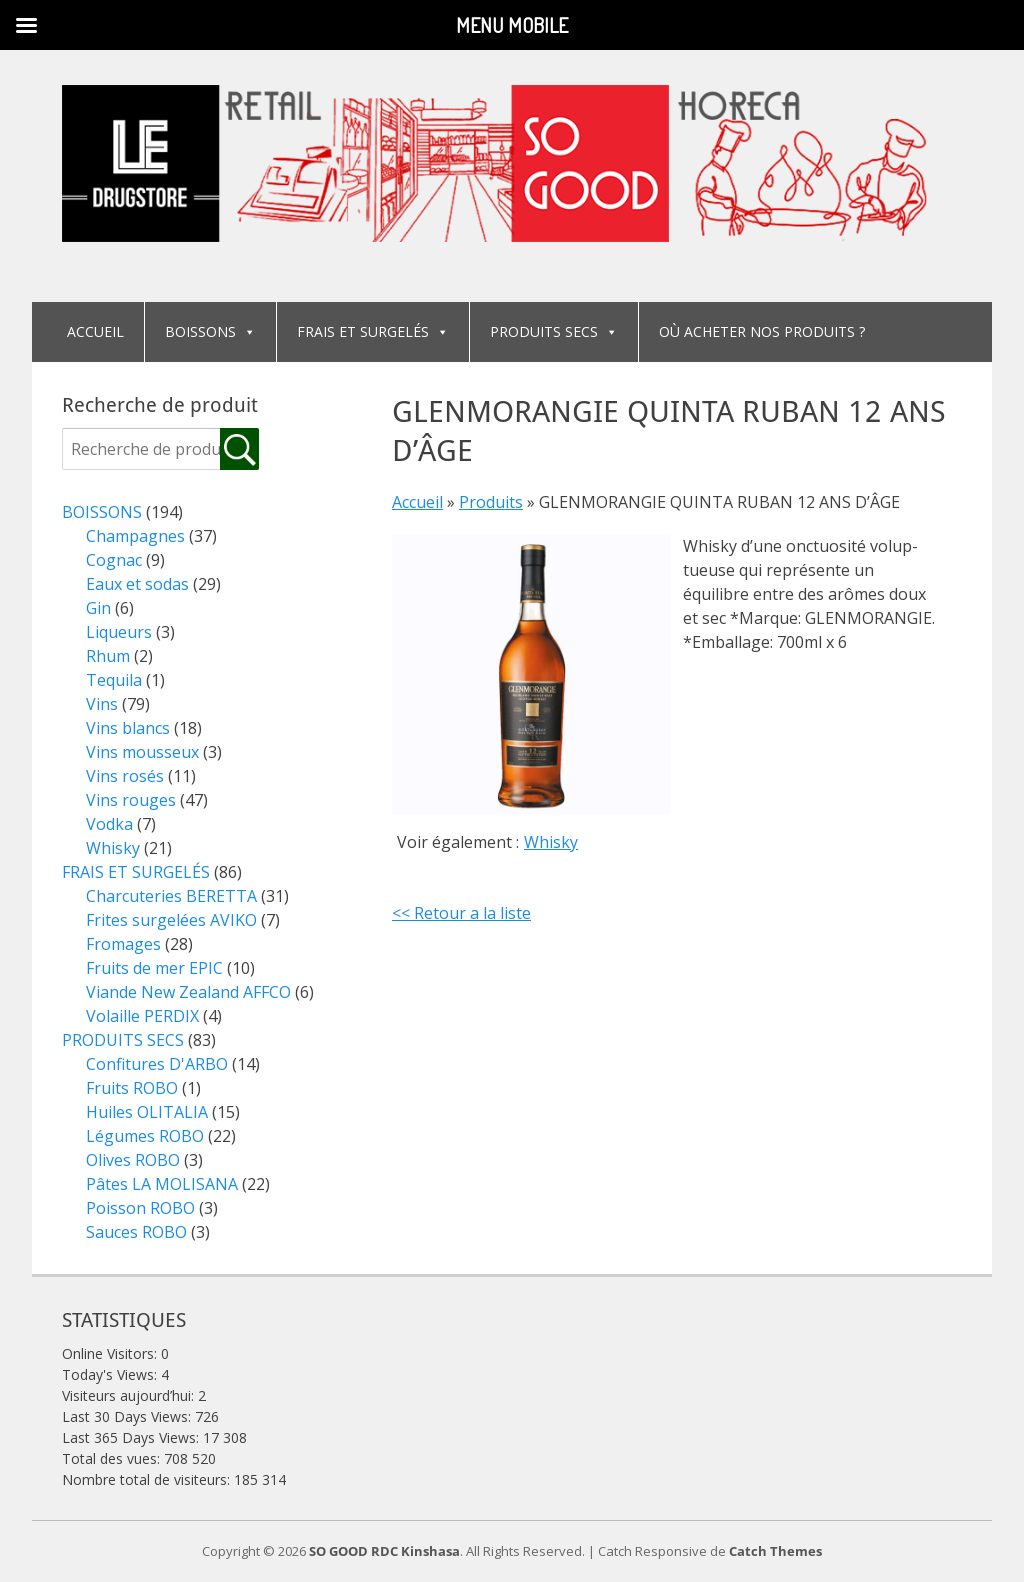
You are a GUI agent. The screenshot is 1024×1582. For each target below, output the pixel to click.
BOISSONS (210, 331)
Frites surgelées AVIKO (171, 920)
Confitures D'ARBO (157, 1064)
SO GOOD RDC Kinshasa (384, 1551)
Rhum (108, 656)
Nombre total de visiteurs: (148, 1479)
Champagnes (135, 536)
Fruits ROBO (132, 1088)
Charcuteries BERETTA (171, 896)
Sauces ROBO (136, 1232)
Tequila (114, 680)
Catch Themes (775, 1551)
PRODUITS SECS (554, 331)
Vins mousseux (142, 752)
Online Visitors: (111, 1353)
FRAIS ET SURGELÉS (373, 331)
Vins (102, 704)
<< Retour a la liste (461, 913)
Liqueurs (119, 632)
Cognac (114, 560)
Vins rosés (125, 776)
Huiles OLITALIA (147, 1112)
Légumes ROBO (145, 1136)
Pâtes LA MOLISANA (162, 1184)
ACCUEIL (95, 331)
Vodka (109, 824)
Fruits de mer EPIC (154, 968)
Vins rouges (131, 800)
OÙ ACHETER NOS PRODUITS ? (762, 331)
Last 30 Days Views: (128, 1416)
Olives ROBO (133, 1160)
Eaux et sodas (137, 584)
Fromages (123, 944)
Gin (98, 608)
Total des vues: (113, 1458)
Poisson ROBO (140, 1208)
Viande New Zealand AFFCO (188, 992)
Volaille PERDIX (142, 1016)
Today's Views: (111, 1374)
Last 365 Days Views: (132, 1437)
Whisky (551, 842)
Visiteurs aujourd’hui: (130, 1395)
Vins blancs (128, 728)
